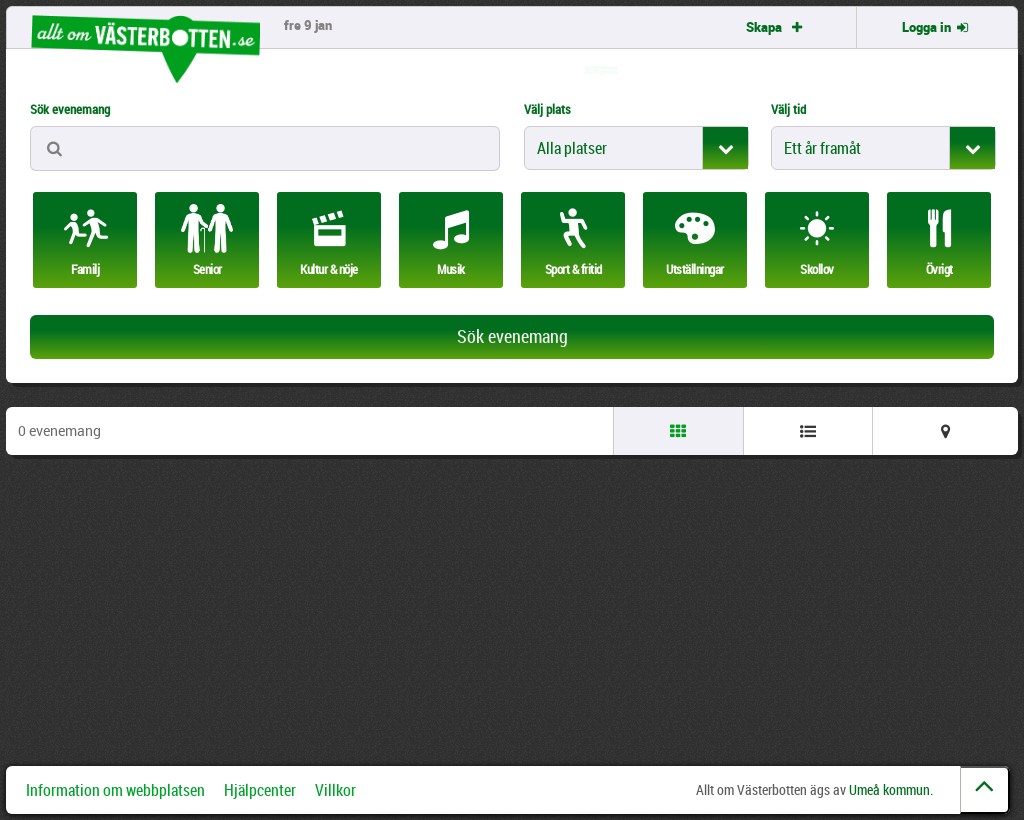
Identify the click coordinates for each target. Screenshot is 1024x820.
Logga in (937, 27)
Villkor (335, 790)
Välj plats (547, 109)
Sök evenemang (70, 109)
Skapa (776, 27)
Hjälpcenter (260, 790)
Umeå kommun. (891, 789)
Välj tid (788, 109)
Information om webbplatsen (115, 790)
